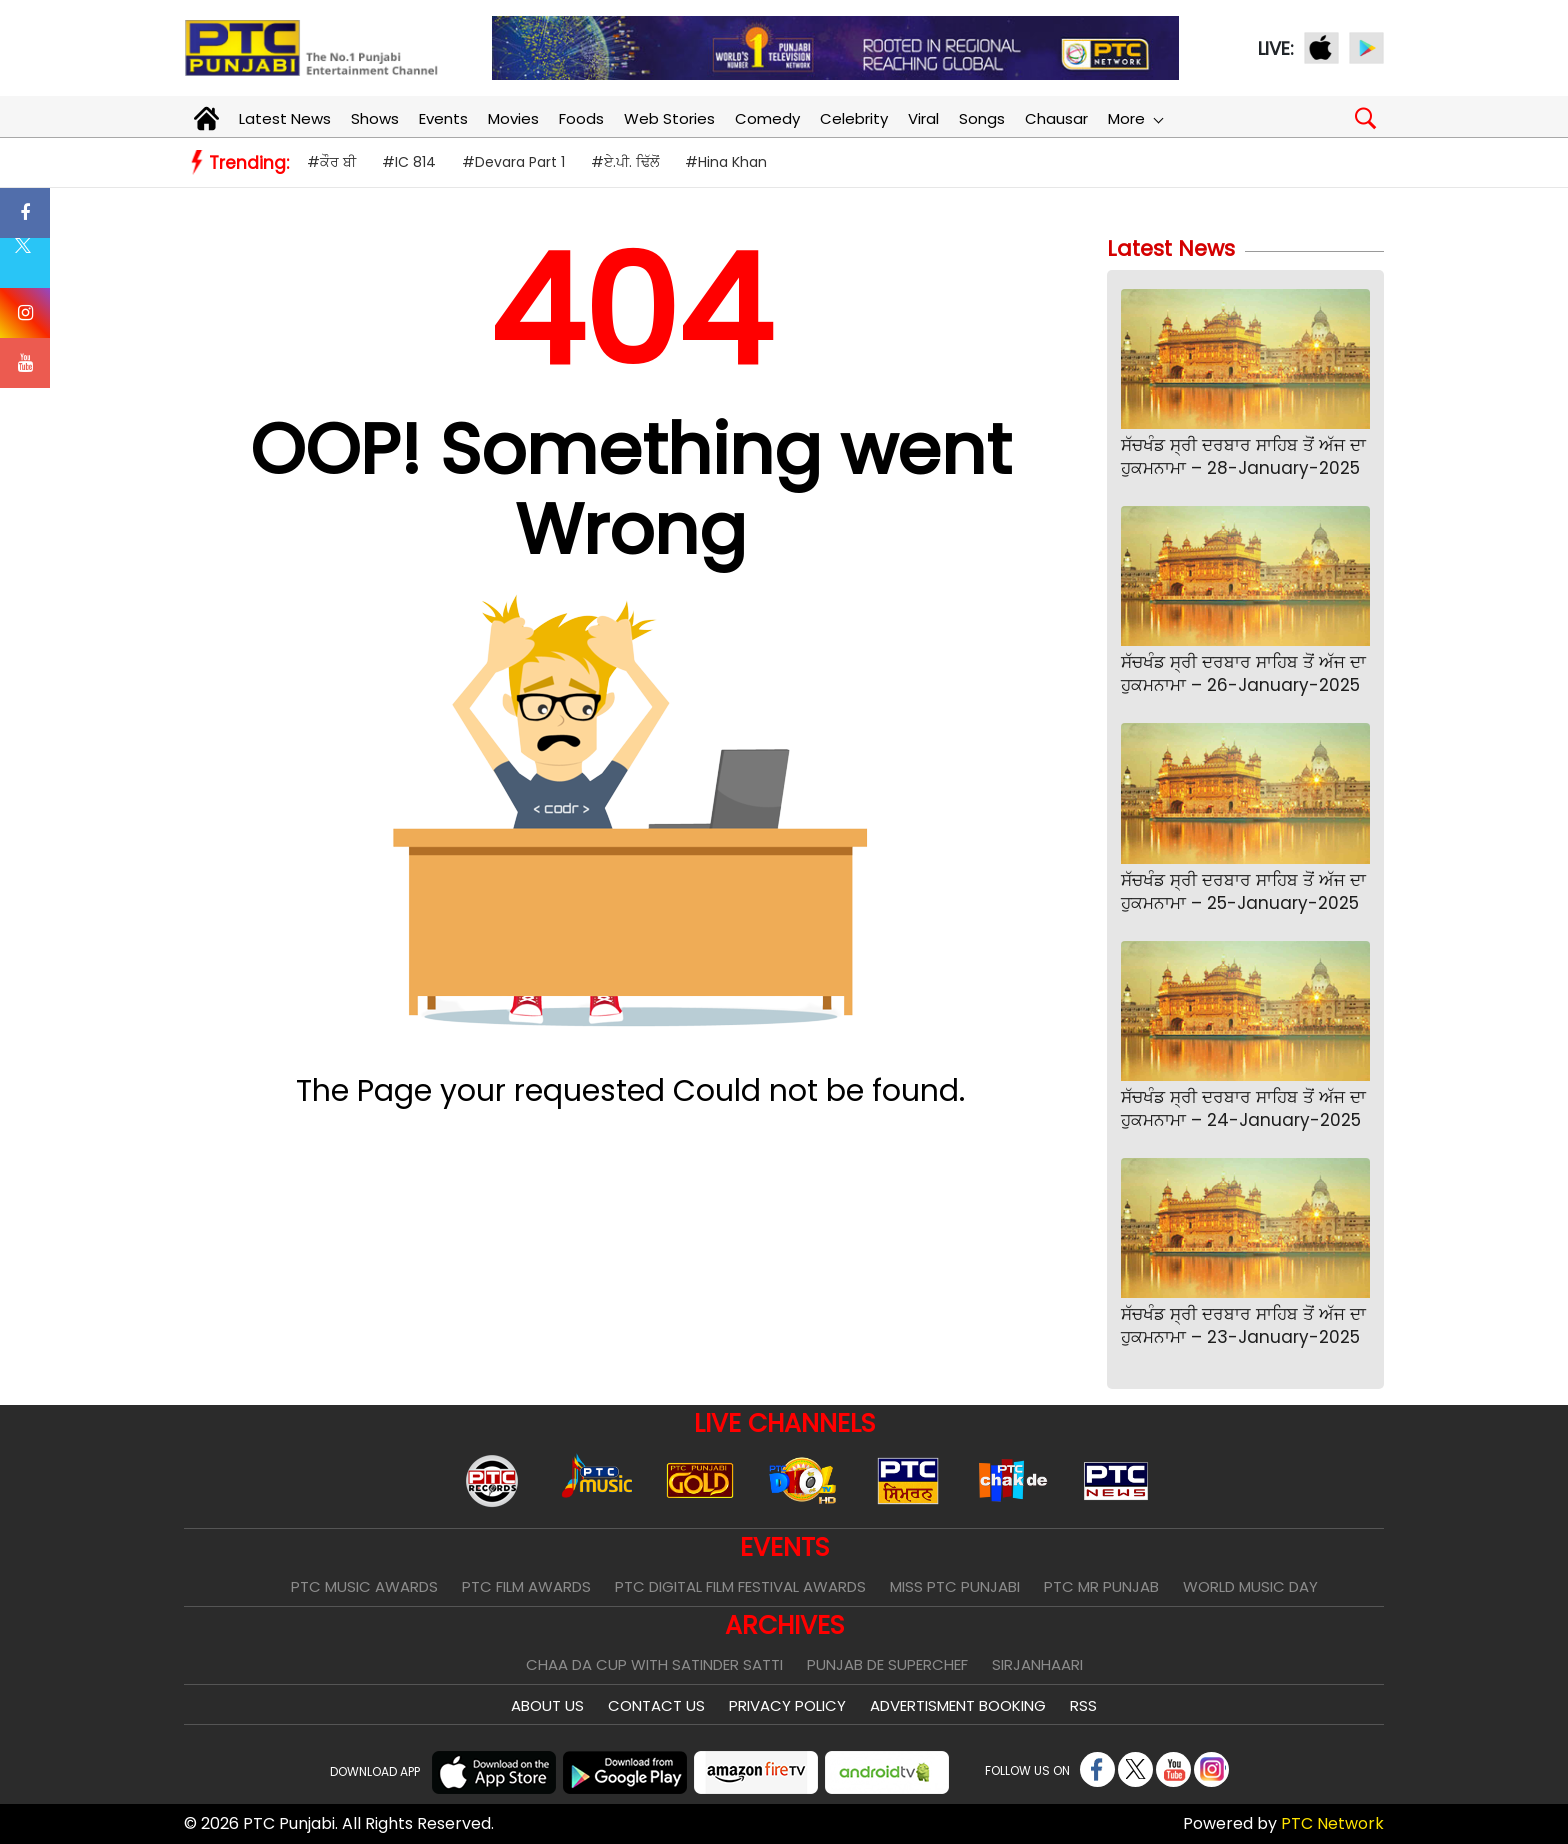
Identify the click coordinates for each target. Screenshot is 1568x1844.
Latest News (285, 118)
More (1135, 118)
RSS (1083, 1705)
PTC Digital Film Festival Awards (740, 1586)
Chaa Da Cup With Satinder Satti (654, 1664)
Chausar (1056, 118)
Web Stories (669, 118)
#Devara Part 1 (513, 162)
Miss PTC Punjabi (955, 1586)
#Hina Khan (726, 162)
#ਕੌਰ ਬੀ (331, 162)
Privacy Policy (787, 1705)
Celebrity (854, 118)
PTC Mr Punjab (1101, 1586)
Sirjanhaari (1037, 1664)
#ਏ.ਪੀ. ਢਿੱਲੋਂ (625, 162)
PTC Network (1332, 1823)
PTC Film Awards (526, 1586)
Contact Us (656, 1705)
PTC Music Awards (364, 1586)
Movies (513, 118)
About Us (547, 1705)
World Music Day (1250, 1586)
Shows (375, 118)
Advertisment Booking (958, 1705)
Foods (581, 118)
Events (443, 118)
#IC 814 (409, 162)
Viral (923, 118)
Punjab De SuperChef (887, 1664)
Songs (982, 118)
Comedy (767, 118)
